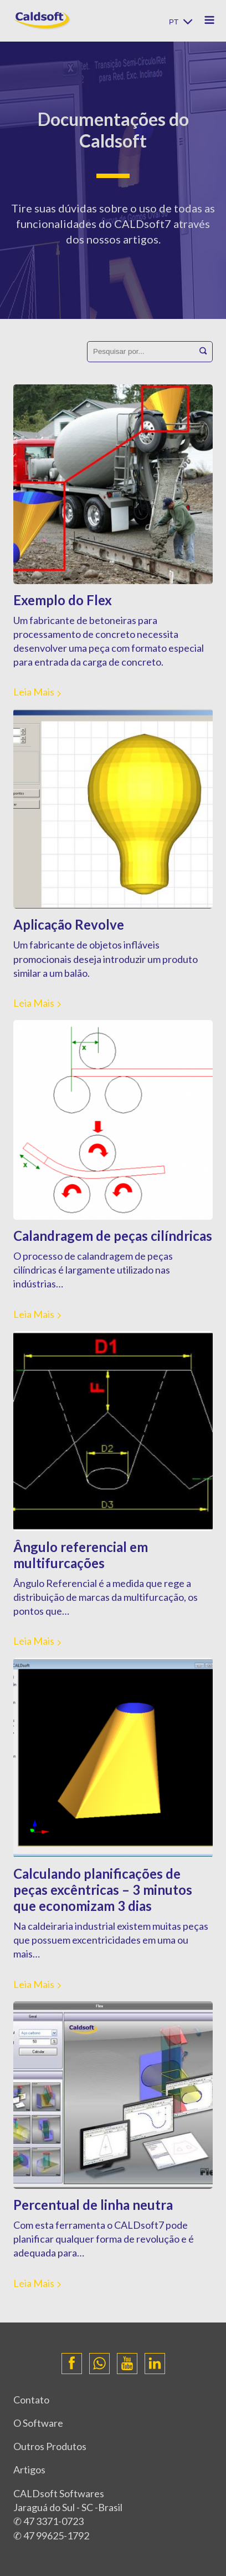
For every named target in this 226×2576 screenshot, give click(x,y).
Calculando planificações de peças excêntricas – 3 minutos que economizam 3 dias (102, 1889)
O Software (38, 2423)
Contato (31, 2400)
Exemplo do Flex (62, 600)
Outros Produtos (49, 2446)
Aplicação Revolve (68, 924)
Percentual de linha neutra (93, 2205)
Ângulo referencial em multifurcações (80, 1555)
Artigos (29, 2469)
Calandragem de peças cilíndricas (112, 1236)
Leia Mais (33, 692)
